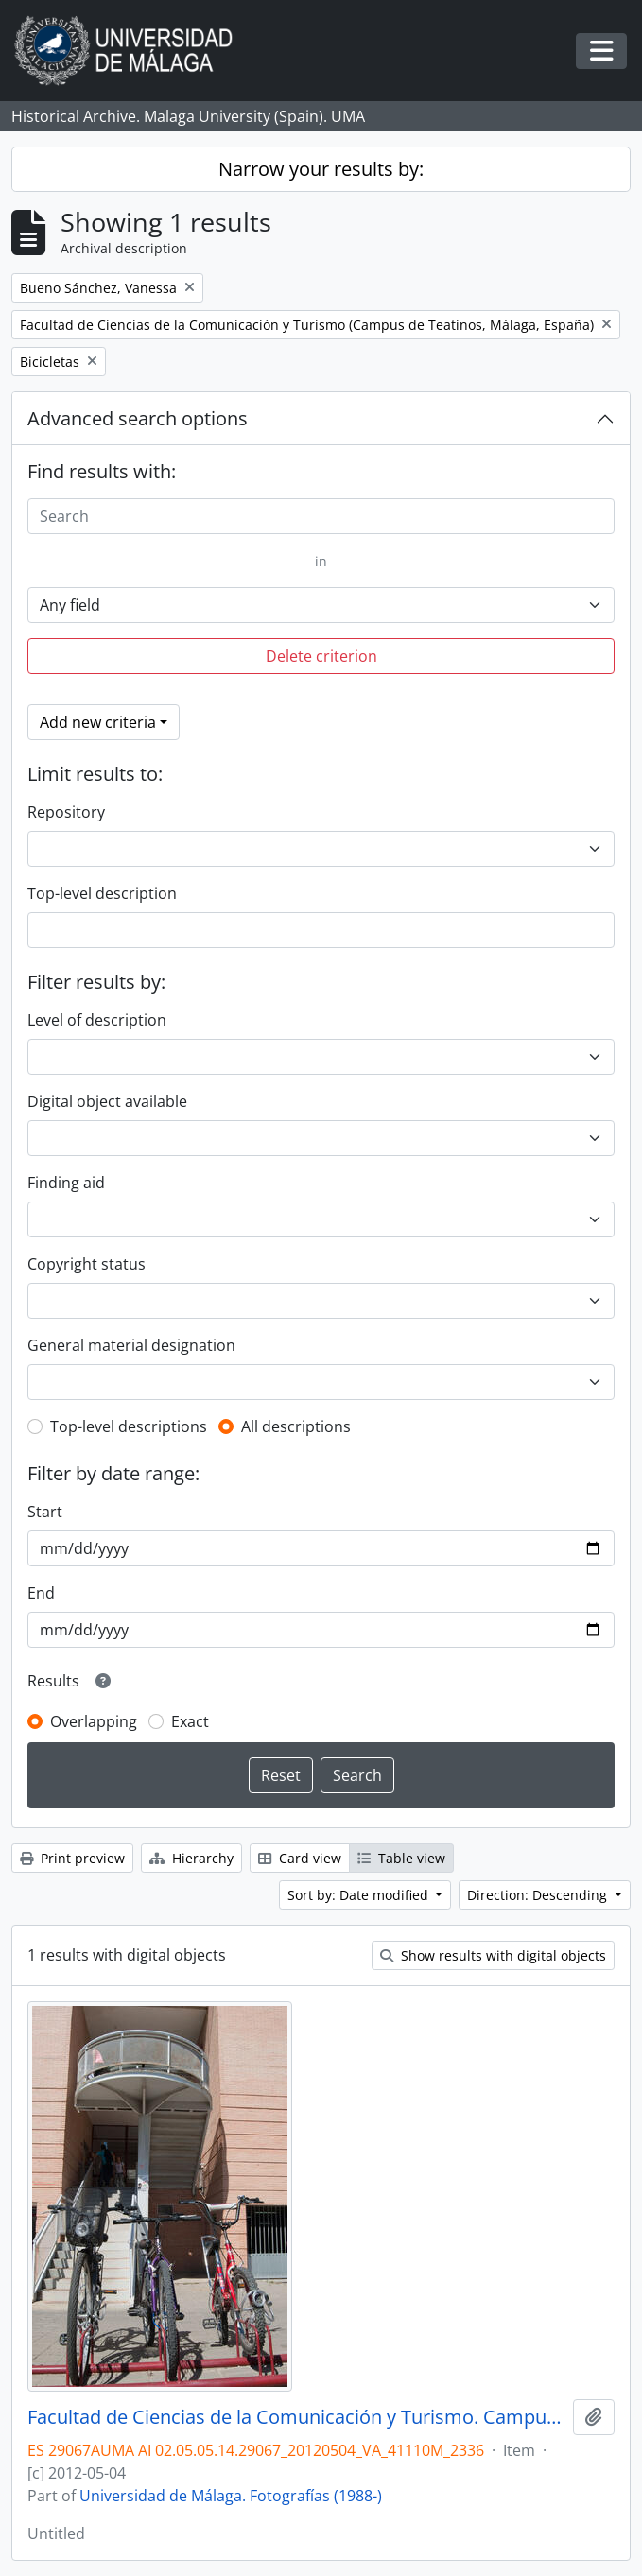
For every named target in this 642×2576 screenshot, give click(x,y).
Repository (66, 812)
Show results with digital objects (493, 1955)
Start (44, 1511)
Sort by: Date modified (359, 1895)
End (41, 1592)
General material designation (131, 1345)
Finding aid (66, 1182)
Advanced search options (137, 418)
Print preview (72, 1858)
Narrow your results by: (321, 169)
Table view (401, 1858)
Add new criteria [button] (98, 722)
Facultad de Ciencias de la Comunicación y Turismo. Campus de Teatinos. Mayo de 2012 (296, 2417)
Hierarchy (191, 1858)
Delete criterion (321, 656)
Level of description (96, 1020)
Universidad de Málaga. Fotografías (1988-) (230, 2495)
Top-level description (102, 893)
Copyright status (86, 1263)
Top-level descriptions (128, 1426)
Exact (190, 1721)
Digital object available (107, 1101)
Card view (299, 1858)
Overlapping (93, 1721)
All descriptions (296, 1426)
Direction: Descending (539, 1895)
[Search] (321, 516)
